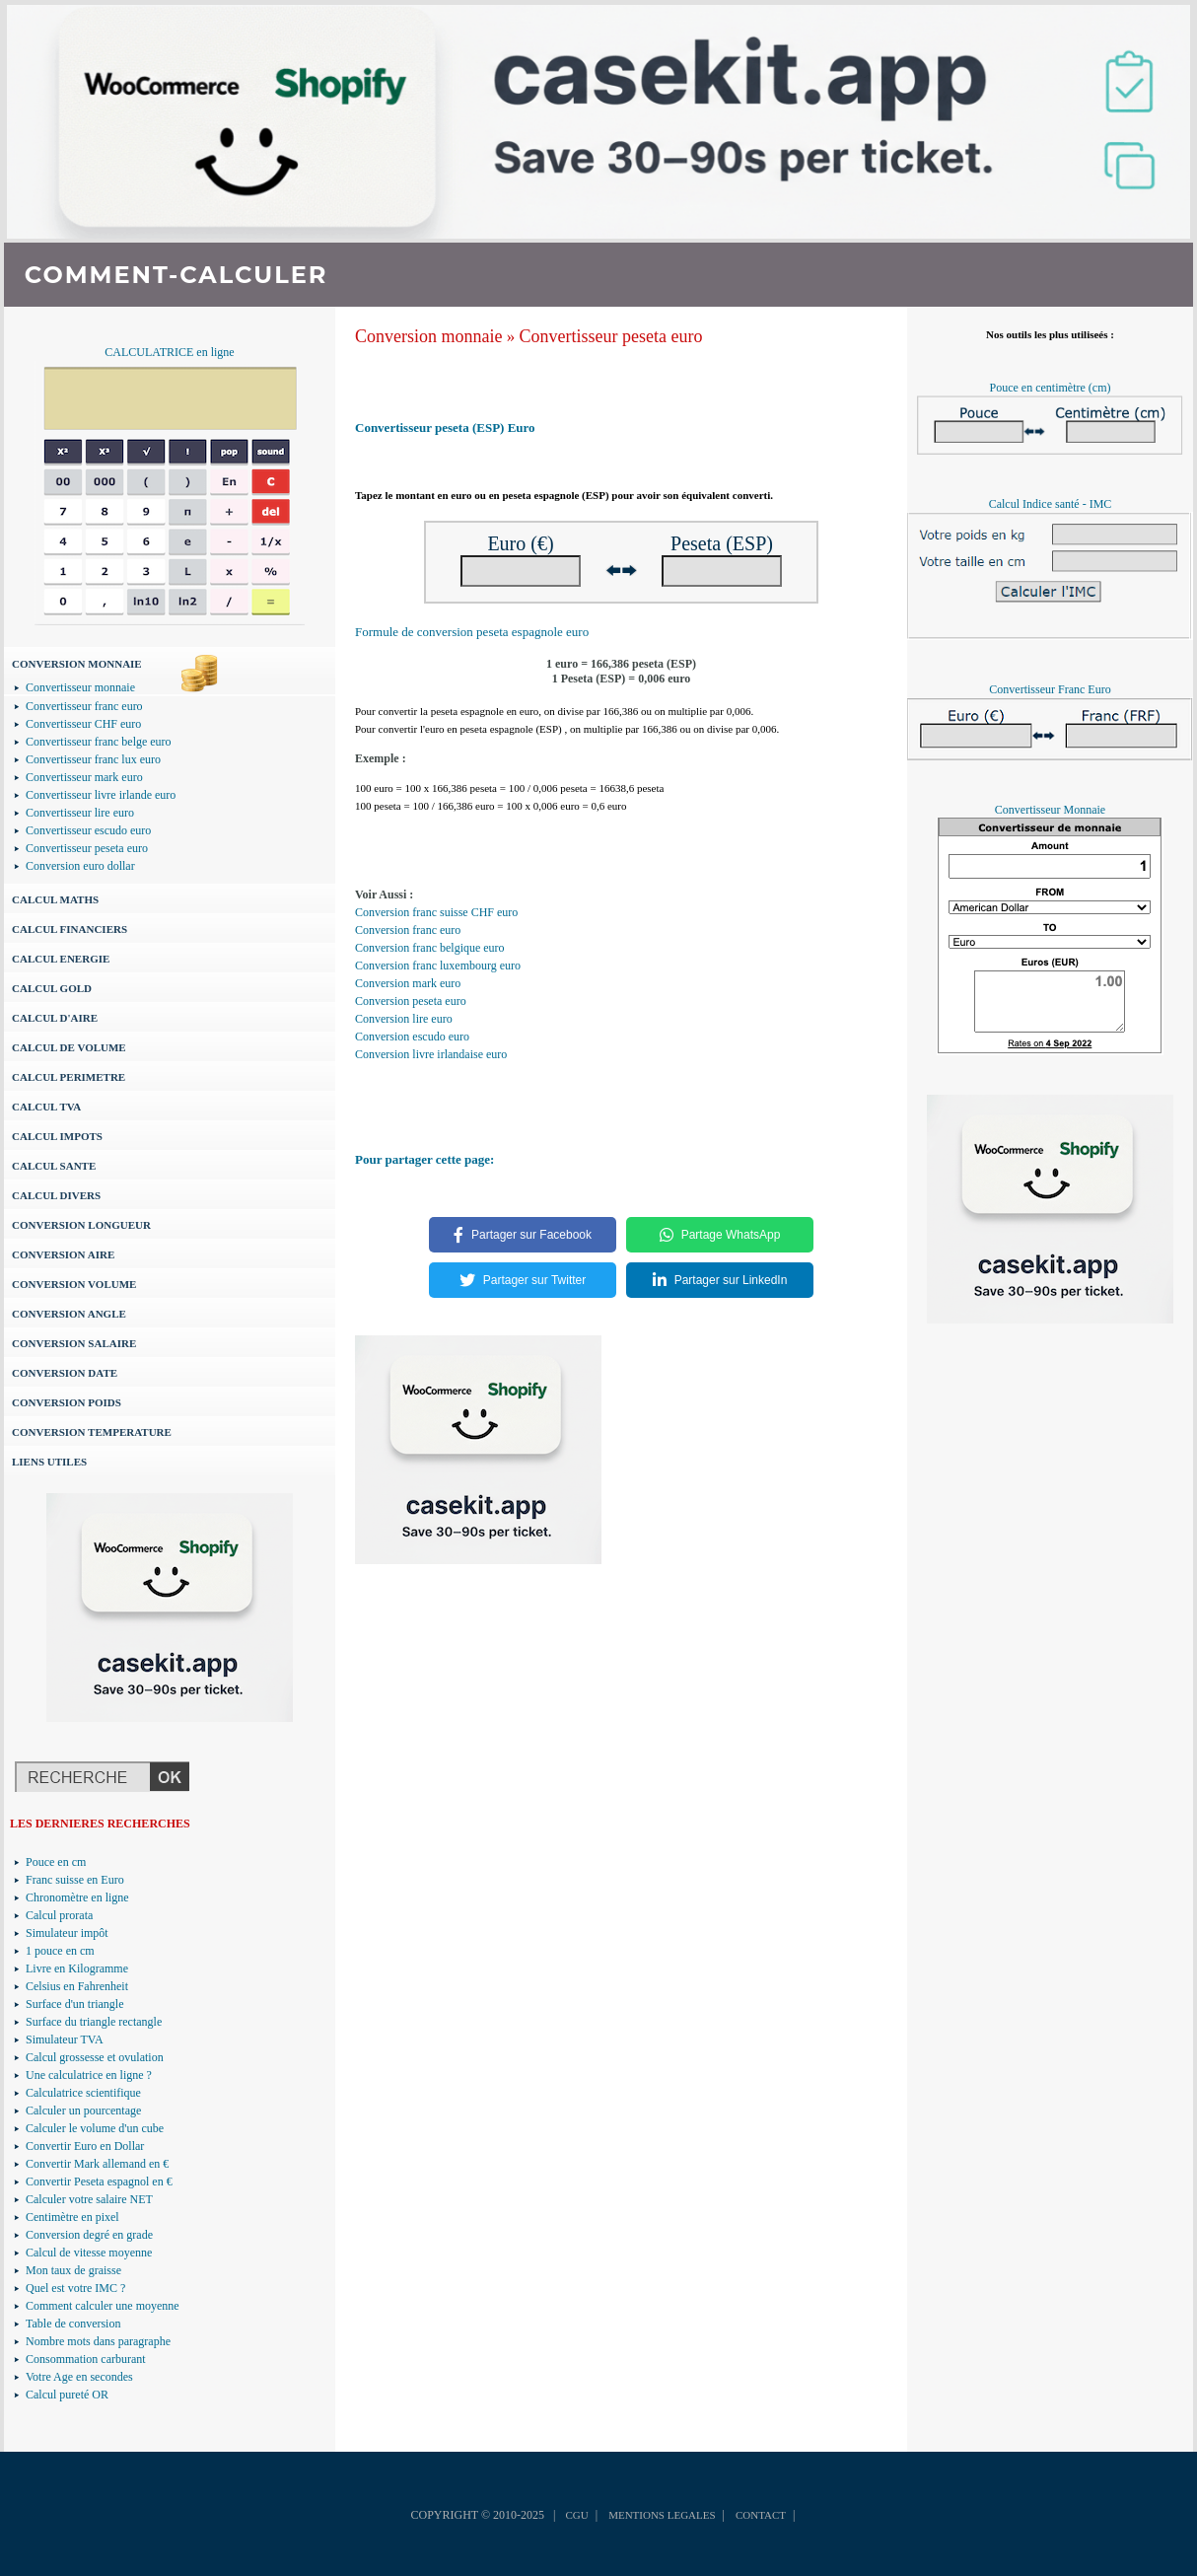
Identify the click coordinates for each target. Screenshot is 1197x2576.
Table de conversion (73, 2323)
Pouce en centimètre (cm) (1050, 387)
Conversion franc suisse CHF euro (436, 912)
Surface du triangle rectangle (94, 2022)
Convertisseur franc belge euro (99, 742)
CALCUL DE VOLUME (69, 1047)
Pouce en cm (56, 1862)
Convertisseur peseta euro (87, 848)
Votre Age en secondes (79, 2377)
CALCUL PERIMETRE (68, 1077)
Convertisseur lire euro (80, 813)
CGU (576, 2515)
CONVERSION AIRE (63, 1254)
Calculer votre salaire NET (89, 2199)
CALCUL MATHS (55, 899)
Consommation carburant (86, 2359)
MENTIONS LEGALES (661, 2515)
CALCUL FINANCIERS (69, 929)
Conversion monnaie (428, 336)
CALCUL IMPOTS (57, 1136)
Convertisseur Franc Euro (1049, 689)
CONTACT (761, 2515)
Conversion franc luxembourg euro (438, 965)
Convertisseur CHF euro (83, 724)
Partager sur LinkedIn (720, 1280)
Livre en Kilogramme (77, 1968)
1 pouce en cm (60, 1951)
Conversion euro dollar (80, 866)
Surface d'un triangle (74, 2004)
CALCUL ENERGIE (60, 959)
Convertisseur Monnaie (1050, 810)
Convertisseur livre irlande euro (101, 795)
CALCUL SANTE (54, 1166)
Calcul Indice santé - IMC (1050, 504)
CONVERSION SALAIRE (74, 1343)
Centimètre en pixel (72, 2217)
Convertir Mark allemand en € (97, 2164)
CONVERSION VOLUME (74, 1284)
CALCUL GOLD (52, 988)
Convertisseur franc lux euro (93, 759)
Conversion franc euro (407, 930)
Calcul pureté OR (67, 2394)
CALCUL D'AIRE (55, 1018)
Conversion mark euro (407, 983)
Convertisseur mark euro (84, 777)
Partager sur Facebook (523, 1235)
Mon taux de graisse (73, 2270)
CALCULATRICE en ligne (169, 352)
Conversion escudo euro (412, 1036)
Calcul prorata (59, 1915)
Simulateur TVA (65, 2039)
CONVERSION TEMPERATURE (92, 1432)
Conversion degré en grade (89, 2235)
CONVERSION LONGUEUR (81, 1225)
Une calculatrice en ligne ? (89, 2075)
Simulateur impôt (67, 1933)
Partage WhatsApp (720, 1235)
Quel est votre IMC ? (75, 2288)
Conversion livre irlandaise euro (431, 1054)
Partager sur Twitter (522, 1280)
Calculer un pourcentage (83, 2110)
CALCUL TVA (46, 1106)
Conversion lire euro (404, 1019)
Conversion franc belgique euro (430, 948)
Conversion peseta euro (410, 1001)
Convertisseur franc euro (84, 706)
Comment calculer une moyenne (102, 2306)
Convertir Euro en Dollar (85, 2146)
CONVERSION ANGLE (69, 1314)
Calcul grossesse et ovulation (95, 2057)
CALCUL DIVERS (56, 1195)
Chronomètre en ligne (77, 1897)
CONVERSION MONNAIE (77, 664)
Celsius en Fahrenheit (77, 1986)
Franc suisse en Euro (75, 1880)
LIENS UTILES (49, 1461)
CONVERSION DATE (64, 1373)
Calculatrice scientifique (83, 2093)
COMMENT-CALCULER (176, 274)
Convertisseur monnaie (80, 687)
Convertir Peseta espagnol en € (99, 2181)
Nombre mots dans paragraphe (98, 2341)
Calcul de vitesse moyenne (89, 2252)
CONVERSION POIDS (66, 1402)
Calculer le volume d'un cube (95, 2128)
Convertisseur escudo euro (88, 830)
